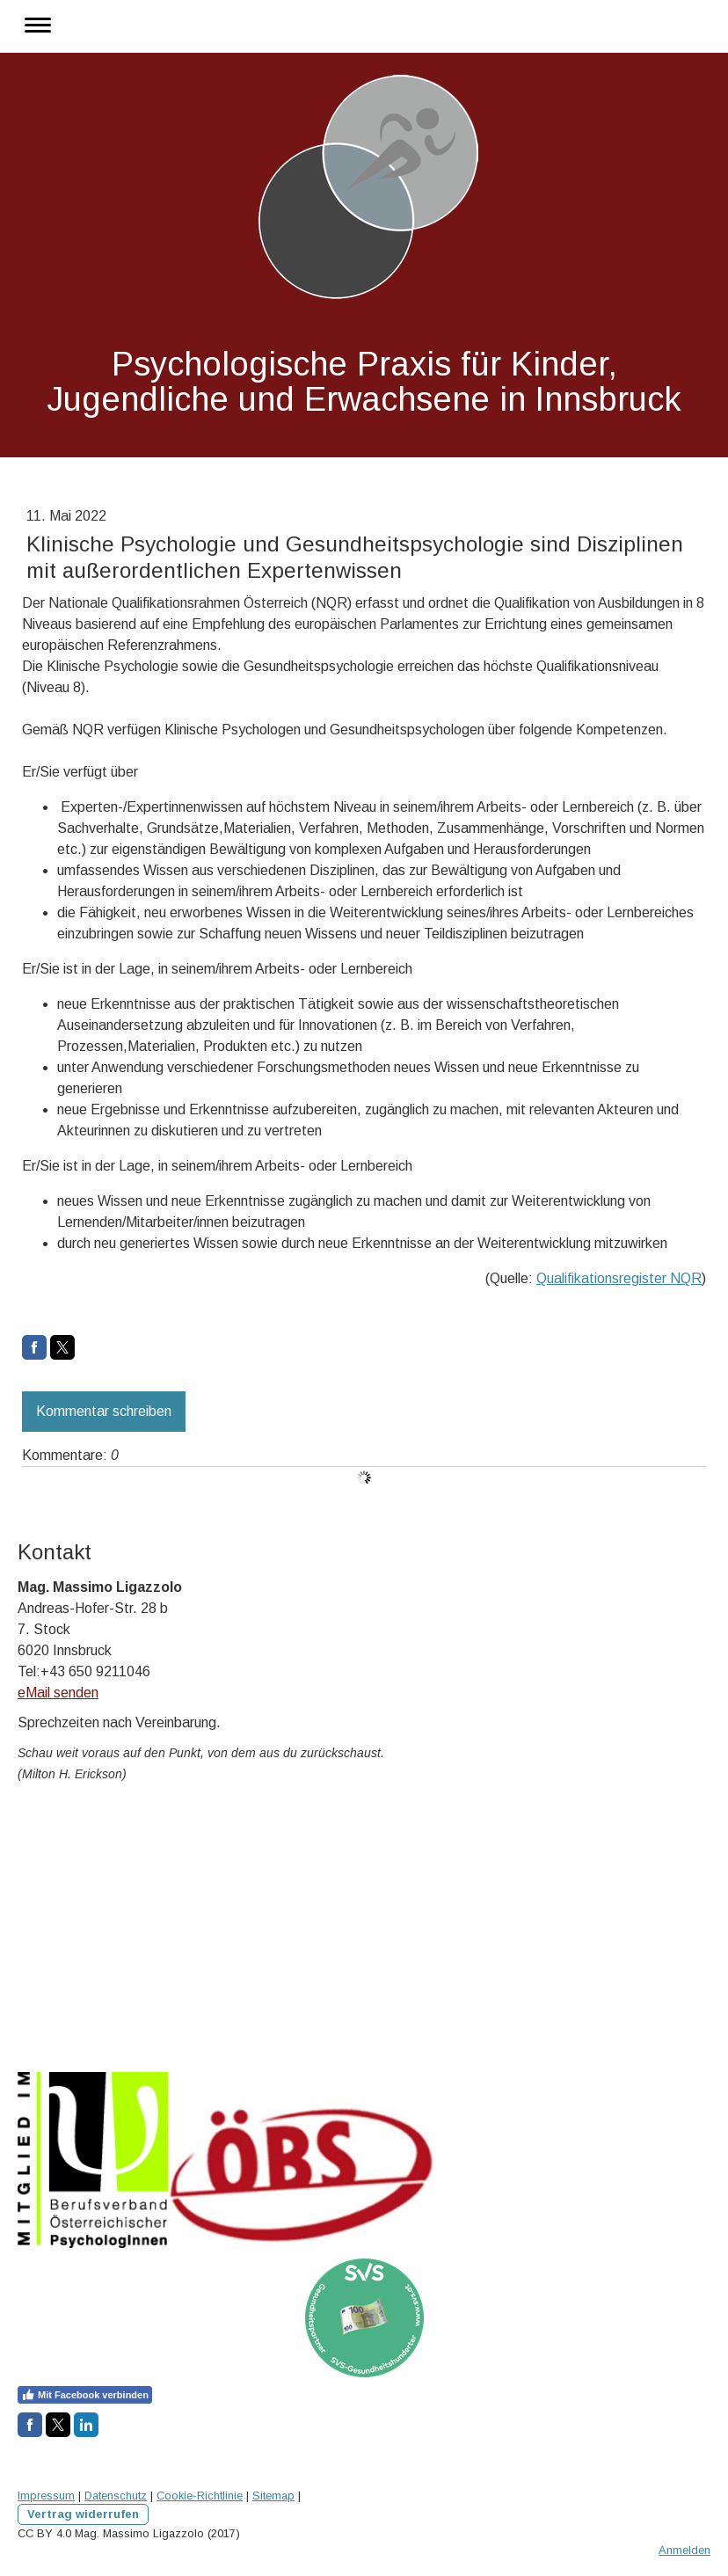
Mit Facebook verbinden (85, 2395)
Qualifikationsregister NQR (619, 1278)
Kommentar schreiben (103, 1411)
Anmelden (684, 2550)
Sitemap (273, 2495)
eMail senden (58, 1692)
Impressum (46, 2495)
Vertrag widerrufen (83, 2514)
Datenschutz (115, 2495)
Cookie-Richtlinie (200, 2495)
